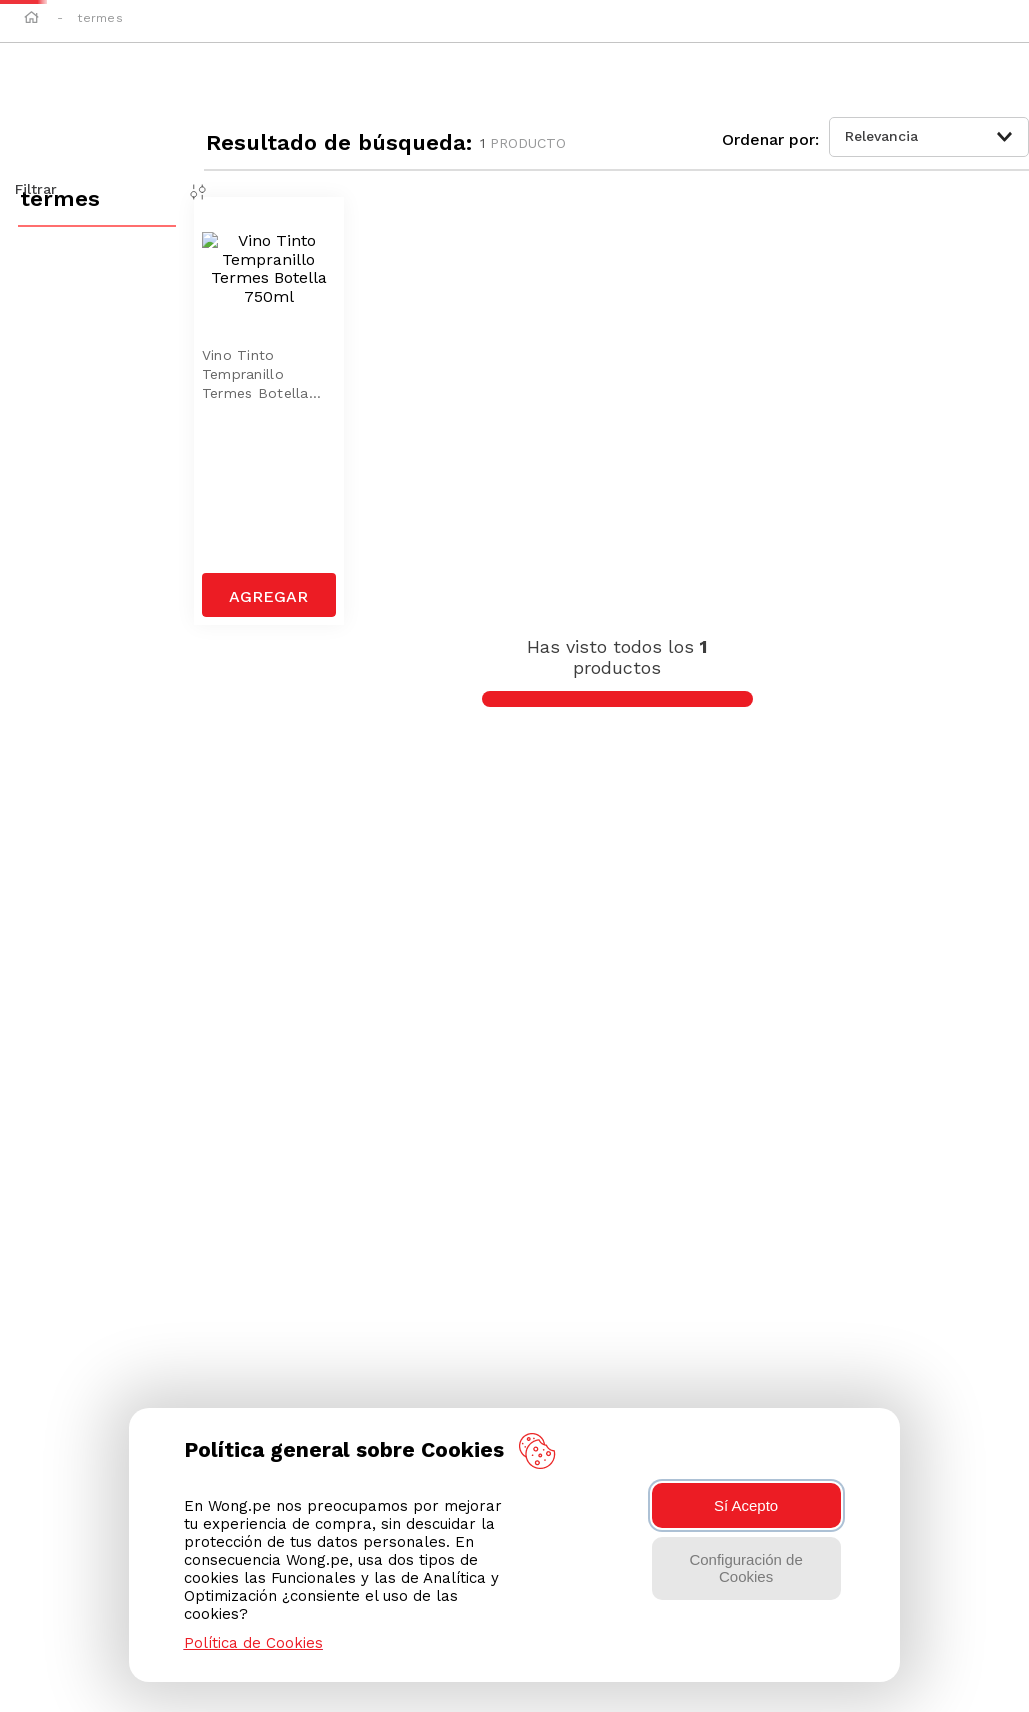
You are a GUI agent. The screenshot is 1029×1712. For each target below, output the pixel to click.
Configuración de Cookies (745, 1568)
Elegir (311, 104)
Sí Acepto (746, 1505)
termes (99, 129)
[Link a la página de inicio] (31, 130)
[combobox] (513, 40)
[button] (925, 41)
